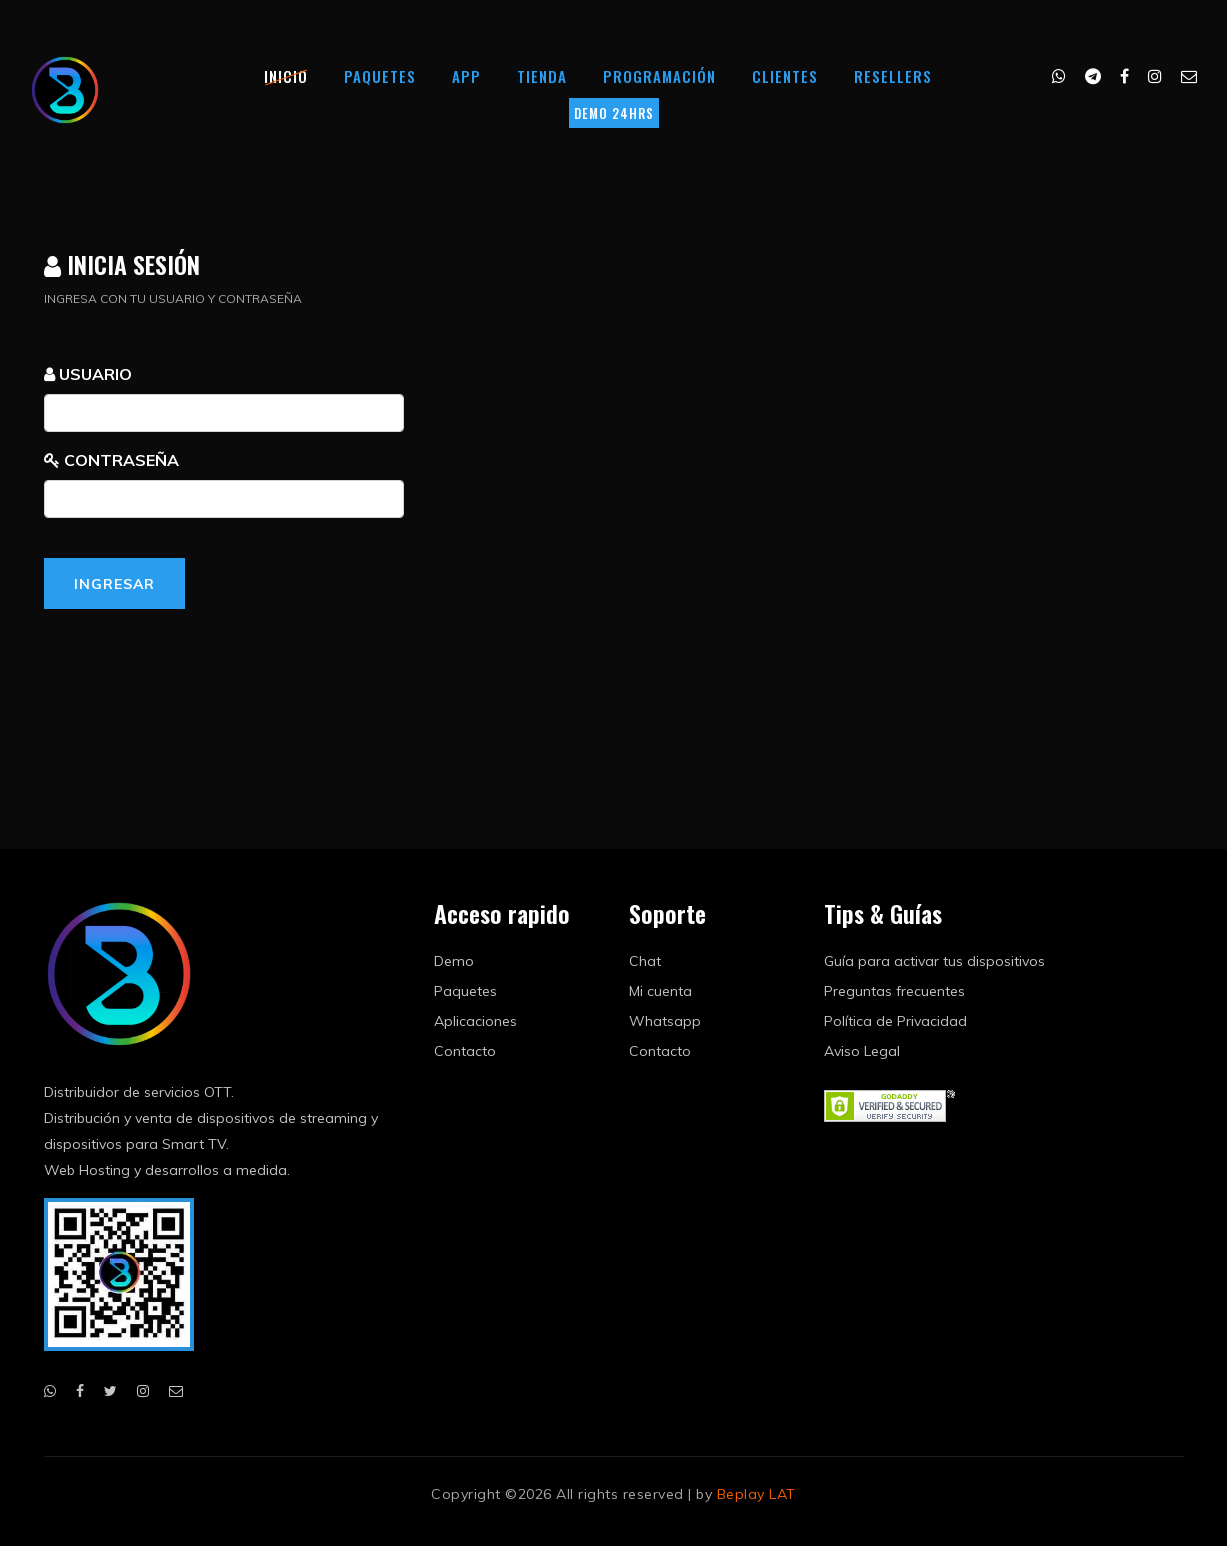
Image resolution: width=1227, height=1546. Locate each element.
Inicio (286, 76)
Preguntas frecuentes (894, 991)
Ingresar (114, 584)
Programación (659, 76)
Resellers (893, 76)
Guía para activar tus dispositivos (934, 961)
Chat (645, 961)
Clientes (785, 76)
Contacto (465, 1051)
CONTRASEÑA (111, 460)
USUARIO (88, 374)
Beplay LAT (756, 1494)
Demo (454, 961)
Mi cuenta (660, 991)
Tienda (542, 76)
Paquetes (380, 76)
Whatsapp (665, 1021)
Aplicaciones (475, 1021)
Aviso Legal (862, 1051)
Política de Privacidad (895, 1021)
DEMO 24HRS (614, 113)
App (466, 76)
